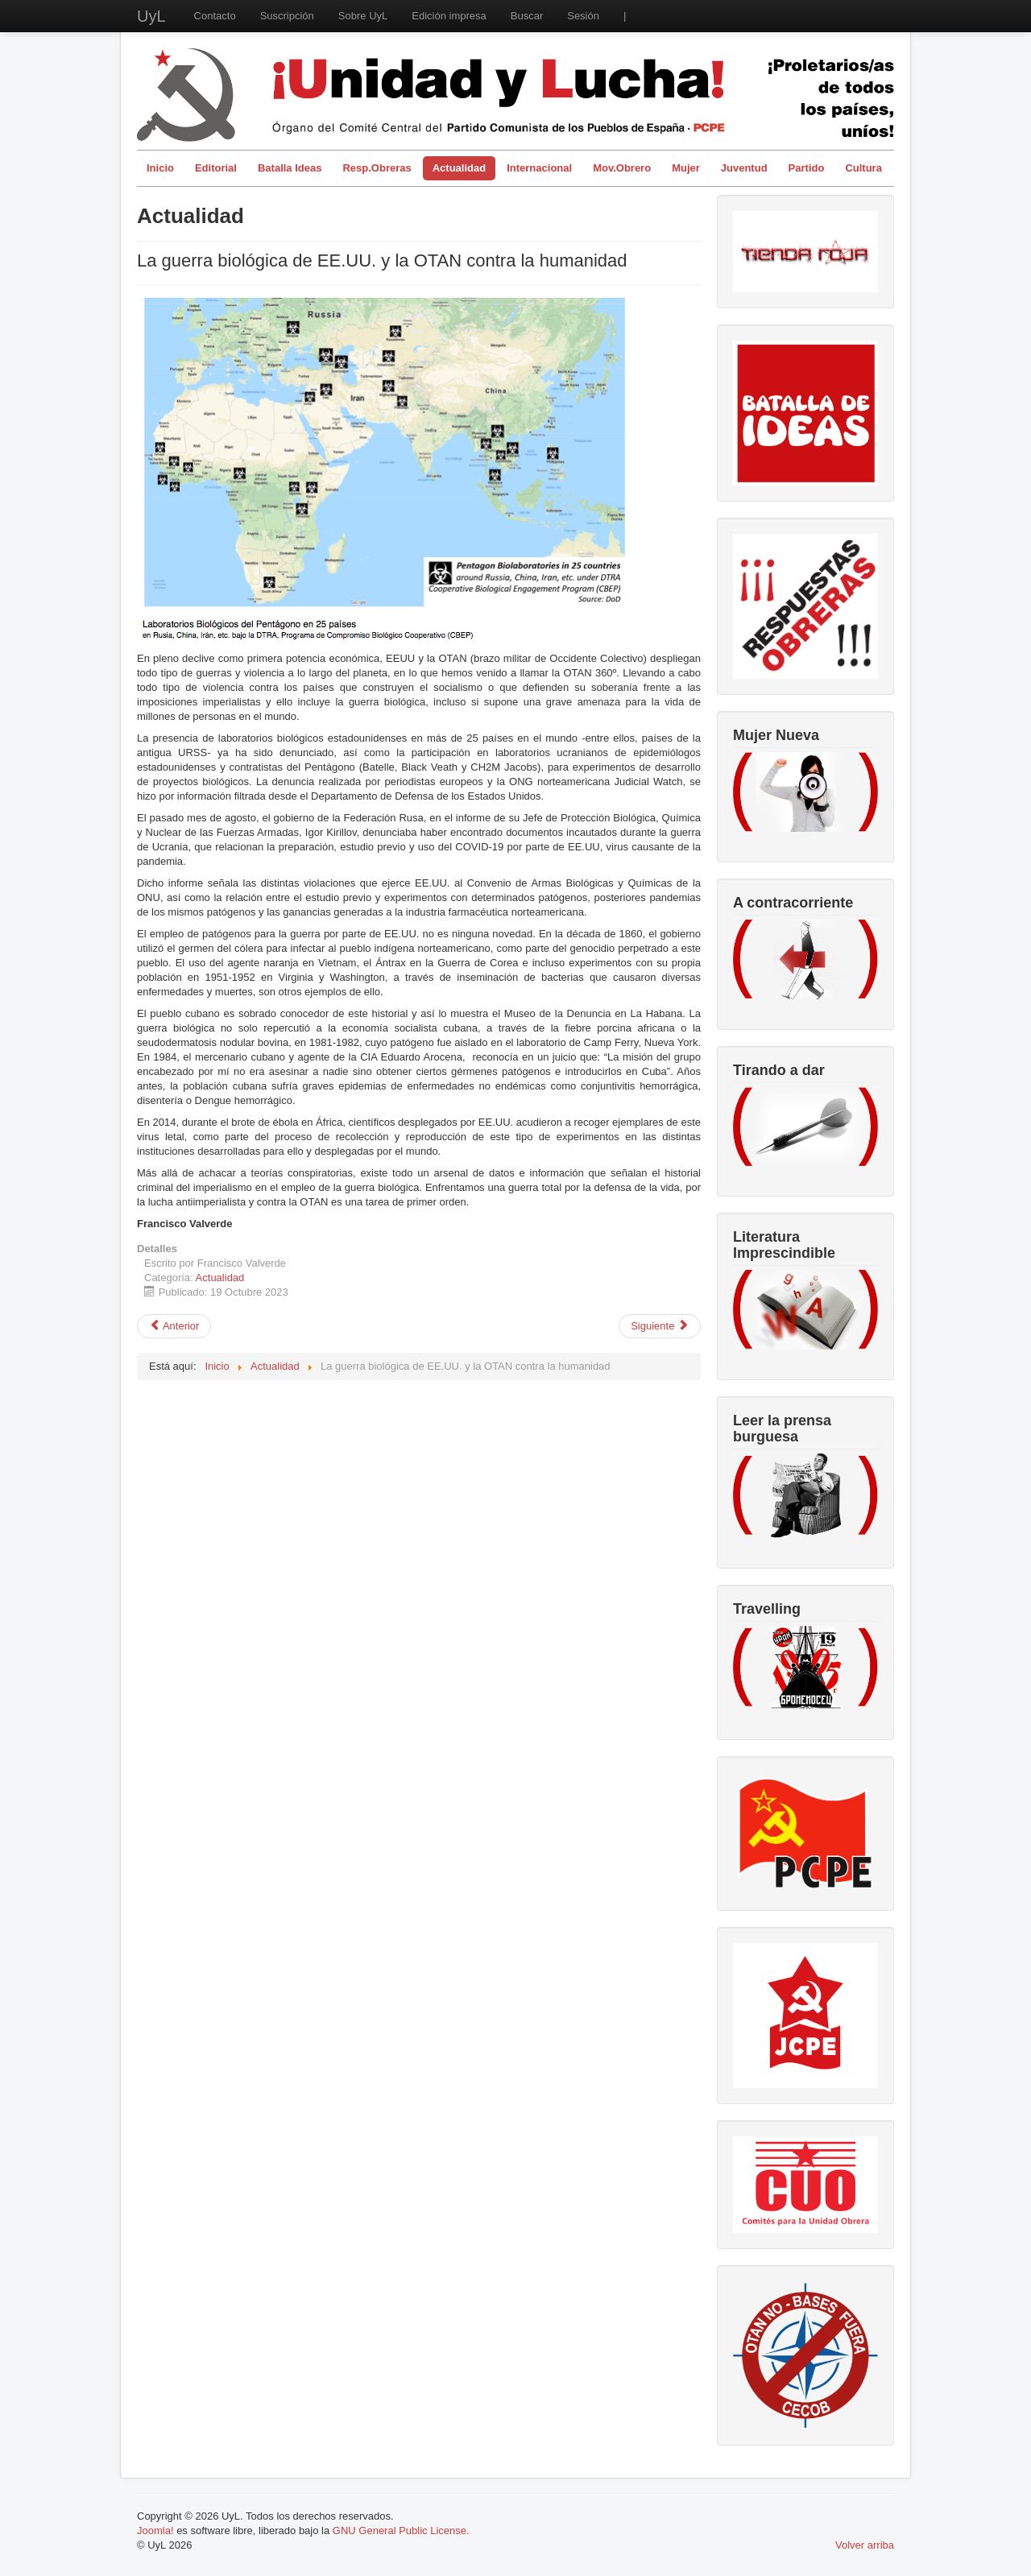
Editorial (216, 168)
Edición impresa (449, 16)
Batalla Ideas (290, 168)
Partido (807, 168)
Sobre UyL (362, 16)
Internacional (539, 168)
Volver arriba (864, 2545)
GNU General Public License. (401, 2530)
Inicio (160, 168)
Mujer (686, 168)
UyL (151, 16)
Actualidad (459, 168)
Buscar (527, 16)
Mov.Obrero (622, 168)
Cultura (863, 168)
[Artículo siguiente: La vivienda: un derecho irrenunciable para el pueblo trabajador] (660, 1326)
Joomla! (155, 2530)
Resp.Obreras (376, 168)
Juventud (744, 168)
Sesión (583, 16)
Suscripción (287, 16)
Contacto (215, 16)
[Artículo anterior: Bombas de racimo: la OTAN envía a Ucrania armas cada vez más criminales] (174, 1326)
